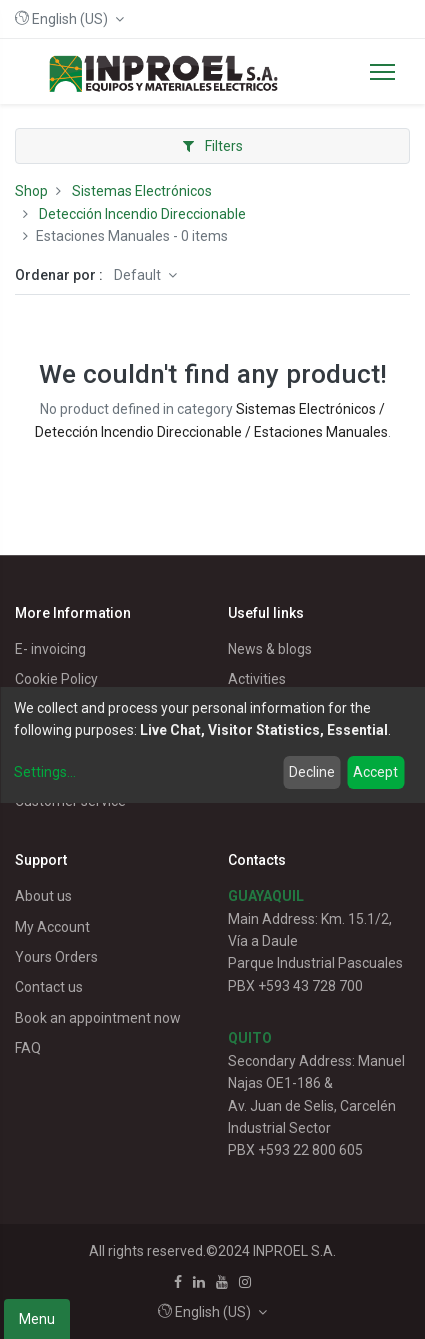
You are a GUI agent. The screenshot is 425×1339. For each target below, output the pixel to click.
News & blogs (270, 649)
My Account (52, 927)
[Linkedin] (199, 1282)
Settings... (45, 772)
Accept (375, 772)
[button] (69, 19)
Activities (257, 679)
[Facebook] (178, 1282)
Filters (213, 146)
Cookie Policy (56, 679)
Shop (31, 191)
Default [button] (139, 275)
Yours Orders (56, 957)
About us (43, 896)
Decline (312, 772)
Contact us (49, 987)
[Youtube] (222, 1282)
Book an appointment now (98, 1018)
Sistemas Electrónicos (142, 191)
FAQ (28, 1048)
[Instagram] (245, 1282)
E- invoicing (50, 649)
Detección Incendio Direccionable (142, 214)
